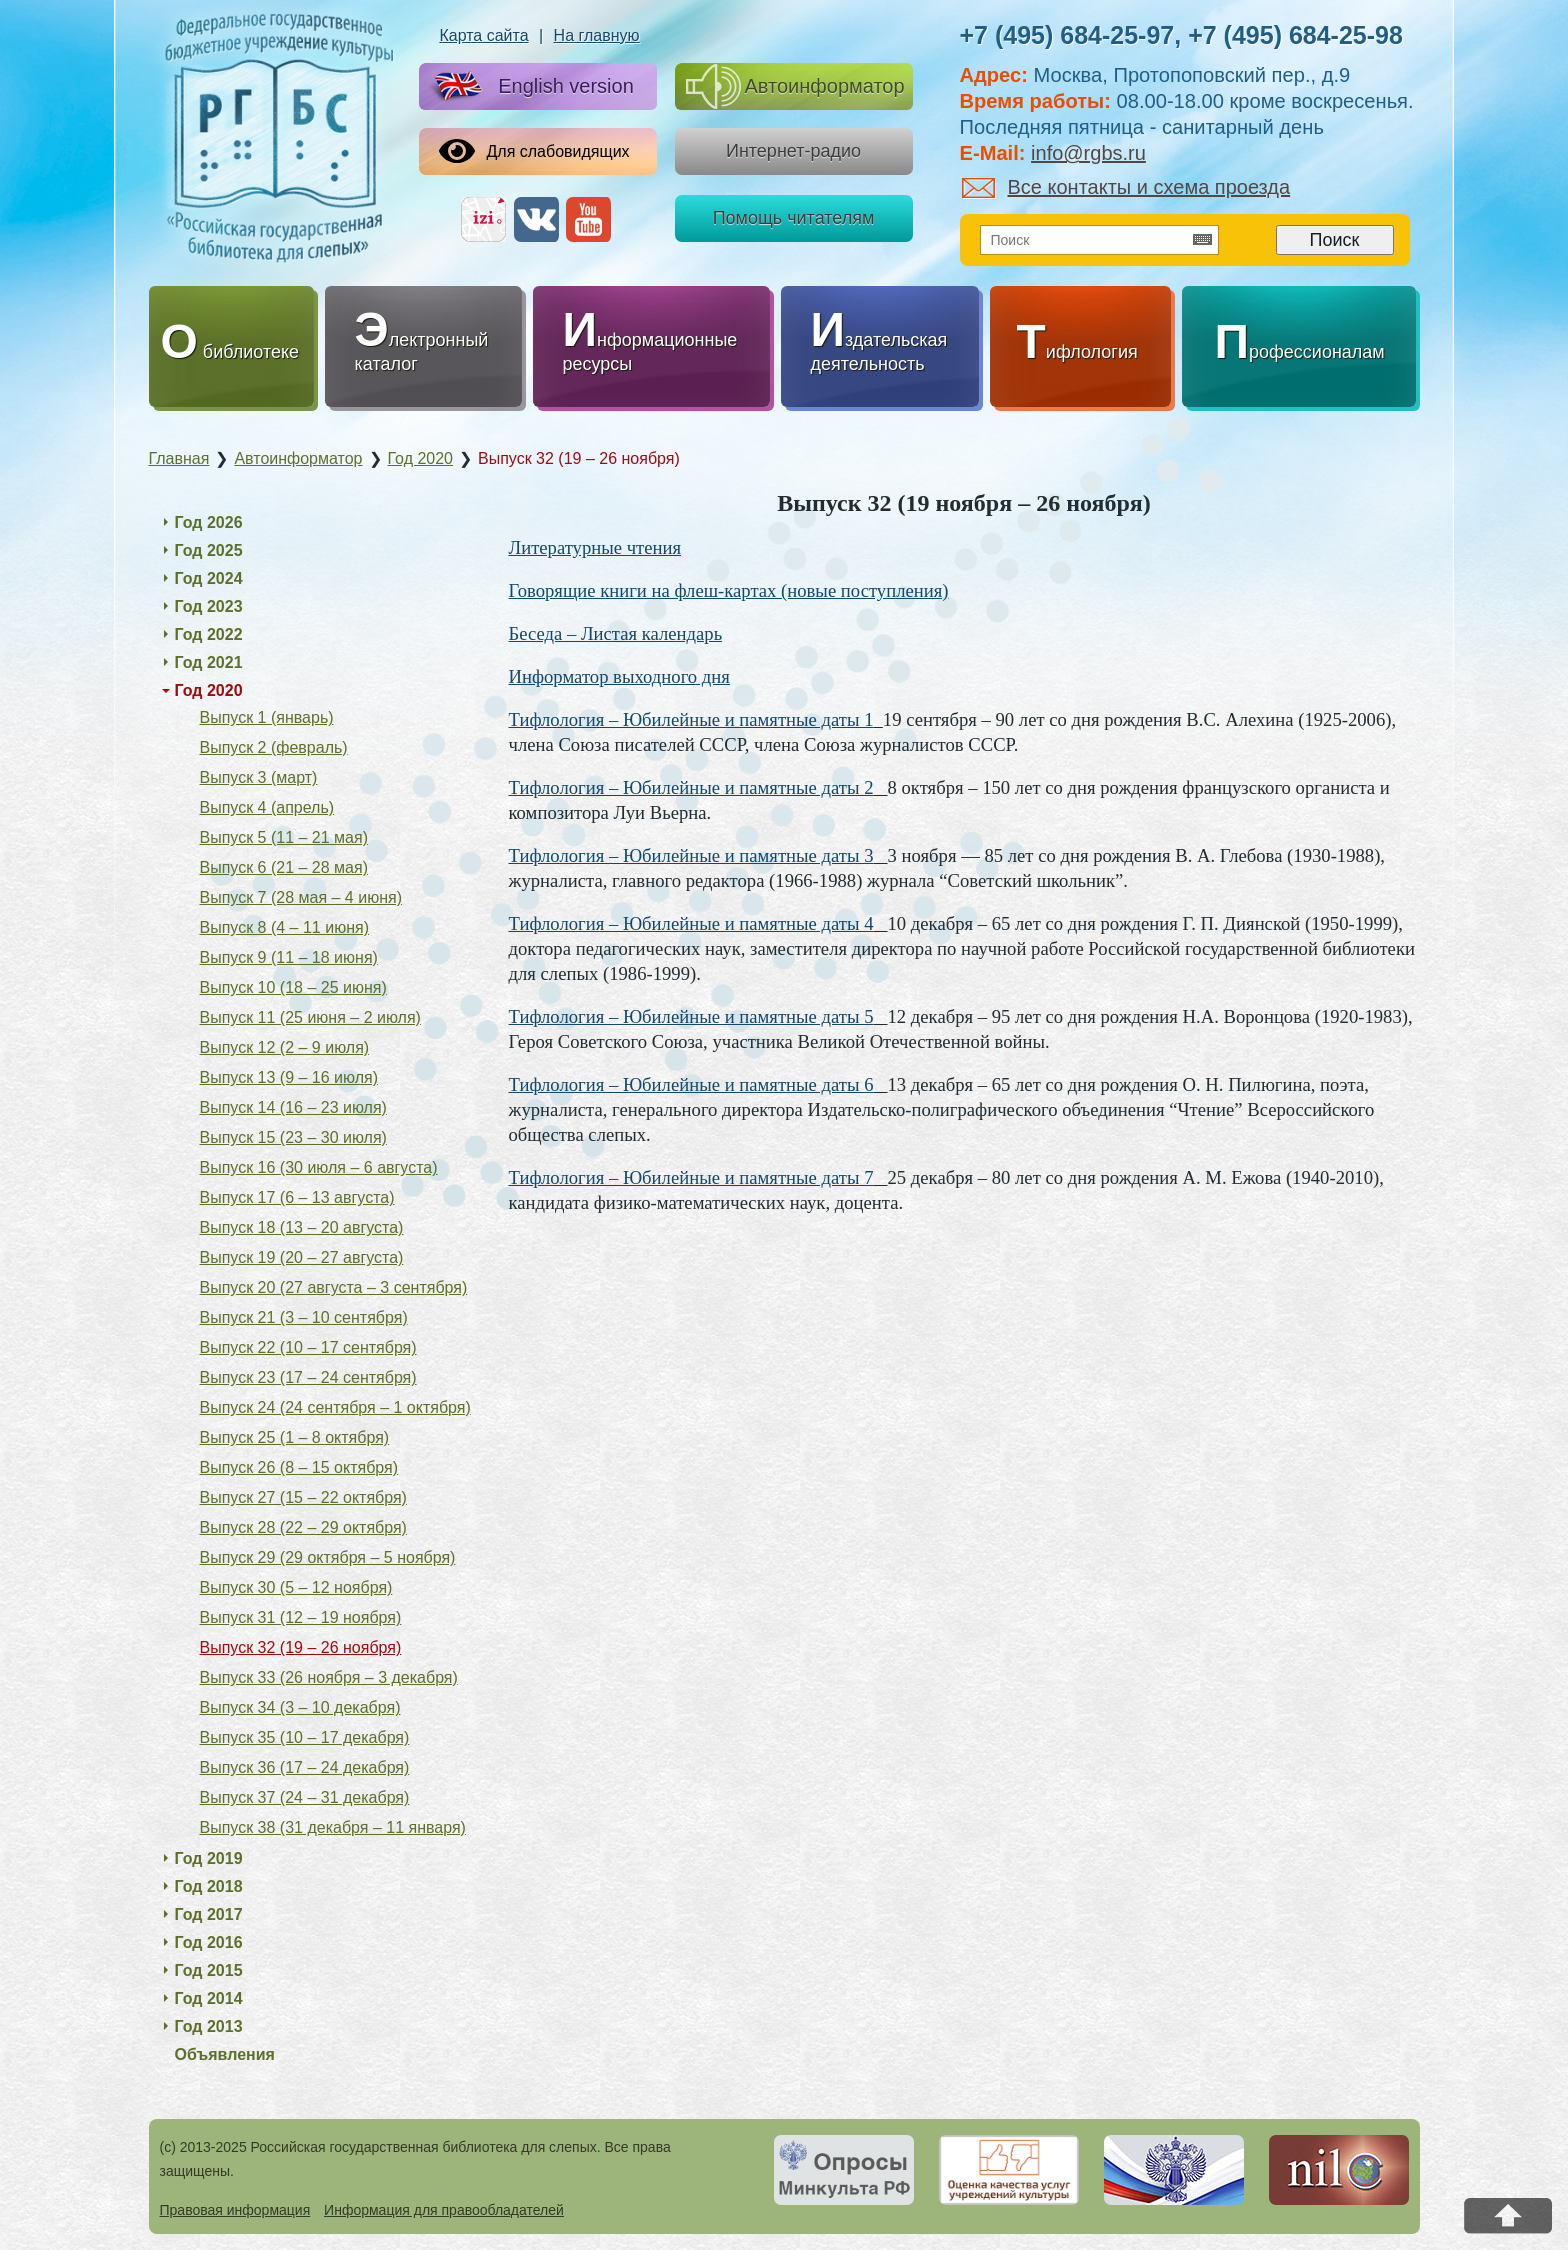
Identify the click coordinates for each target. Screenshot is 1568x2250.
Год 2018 (209, 1886)
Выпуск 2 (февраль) (274, 747)
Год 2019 (209, 1858)
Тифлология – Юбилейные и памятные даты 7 (691, 1177)
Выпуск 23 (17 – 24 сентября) (308, 1377)
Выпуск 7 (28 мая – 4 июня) (301, 897)
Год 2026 (209, 522)
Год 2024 (209, 578)
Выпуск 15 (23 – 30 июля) (293, 1137)
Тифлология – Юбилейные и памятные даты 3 (691, 855)
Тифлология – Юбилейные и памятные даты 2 (691, 787)
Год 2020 (209, 690)
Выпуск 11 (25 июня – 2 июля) (310, 1017)
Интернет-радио (793, 151)
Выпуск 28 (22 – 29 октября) (303, 1527)
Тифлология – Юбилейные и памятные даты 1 (691, 719)
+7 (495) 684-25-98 (1295, 35)
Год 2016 (209, 1942)
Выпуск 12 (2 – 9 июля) (285, 1047)
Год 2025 (209, 550)
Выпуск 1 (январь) (267, 717)
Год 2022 (209, 634)
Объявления (225, 2054)
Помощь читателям (794, 218)
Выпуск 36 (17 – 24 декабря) (305, 1767)
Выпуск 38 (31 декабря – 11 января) (333, 1827)
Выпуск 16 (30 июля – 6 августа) (319, 1167)
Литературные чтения (595, 547)
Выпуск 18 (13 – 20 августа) (302, 1227)
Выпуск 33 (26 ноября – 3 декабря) (329, 1677)
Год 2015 (209, 1970)
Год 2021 (209, 662)
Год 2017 (209, 1914)
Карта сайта (483, 35)
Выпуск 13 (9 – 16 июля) (289, 1077)
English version (530, 87)
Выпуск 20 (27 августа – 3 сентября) (334, 1287)
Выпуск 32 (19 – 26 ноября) (301, 1647)
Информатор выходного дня (619, 676)
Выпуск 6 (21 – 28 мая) (284, 867)
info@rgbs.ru (1088, 153)
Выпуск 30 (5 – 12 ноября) (296, 1587)
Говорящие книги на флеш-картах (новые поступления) (729, 590)
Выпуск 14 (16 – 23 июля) (293, 1107)
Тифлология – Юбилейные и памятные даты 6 (691, 1084)
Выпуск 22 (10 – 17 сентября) (308, 1347)
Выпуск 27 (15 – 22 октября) (303, 1497)
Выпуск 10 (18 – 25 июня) (293, 987)
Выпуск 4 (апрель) (267, 807)
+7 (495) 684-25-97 (1067, 35)
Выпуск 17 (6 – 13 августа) (297, 1197)
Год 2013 (209, 2026)
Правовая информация (235, 2210)
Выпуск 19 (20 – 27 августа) (302, 1257)
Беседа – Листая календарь (616, 633)
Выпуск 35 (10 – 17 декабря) (305, 1737)
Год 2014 (209, 1998)
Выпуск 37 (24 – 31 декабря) (305, 1797)
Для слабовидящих (534, 151)
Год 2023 (209, 606)
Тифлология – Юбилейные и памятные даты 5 (691, 1016)
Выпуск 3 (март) (259, 777)
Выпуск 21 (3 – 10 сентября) (304, 1317)
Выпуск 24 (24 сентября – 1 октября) (335, 1407)
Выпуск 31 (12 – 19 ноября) (301, 1617)
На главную (597, 35)
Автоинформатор (795, 86)
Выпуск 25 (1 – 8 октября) (295, 1437)
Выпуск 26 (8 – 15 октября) (299, 1467)
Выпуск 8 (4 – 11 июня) (284, 927)
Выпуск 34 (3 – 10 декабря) (300, 1707)
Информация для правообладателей (444, 2210)
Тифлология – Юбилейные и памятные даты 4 (691, 923)
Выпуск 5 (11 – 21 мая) (284, 837)
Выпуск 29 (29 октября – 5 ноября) (328, 1557)
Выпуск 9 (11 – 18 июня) (289, 957)
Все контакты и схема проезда (1126, 187)
